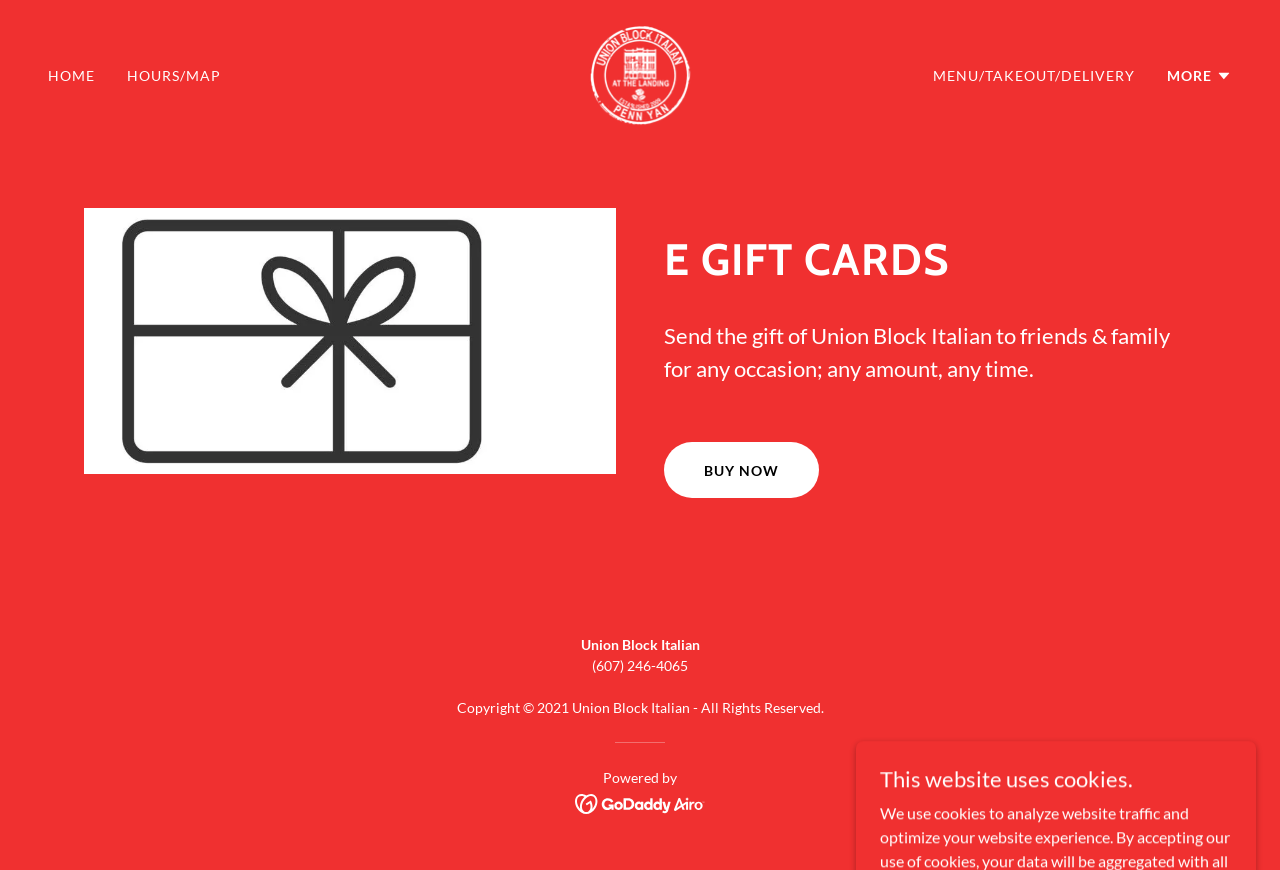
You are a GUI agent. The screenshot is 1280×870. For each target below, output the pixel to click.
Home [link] (71, 75)
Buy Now (741, 470)
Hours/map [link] (174, 75)
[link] (639, 73)
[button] (1199, 76)
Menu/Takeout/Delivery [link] (1034, 75)
